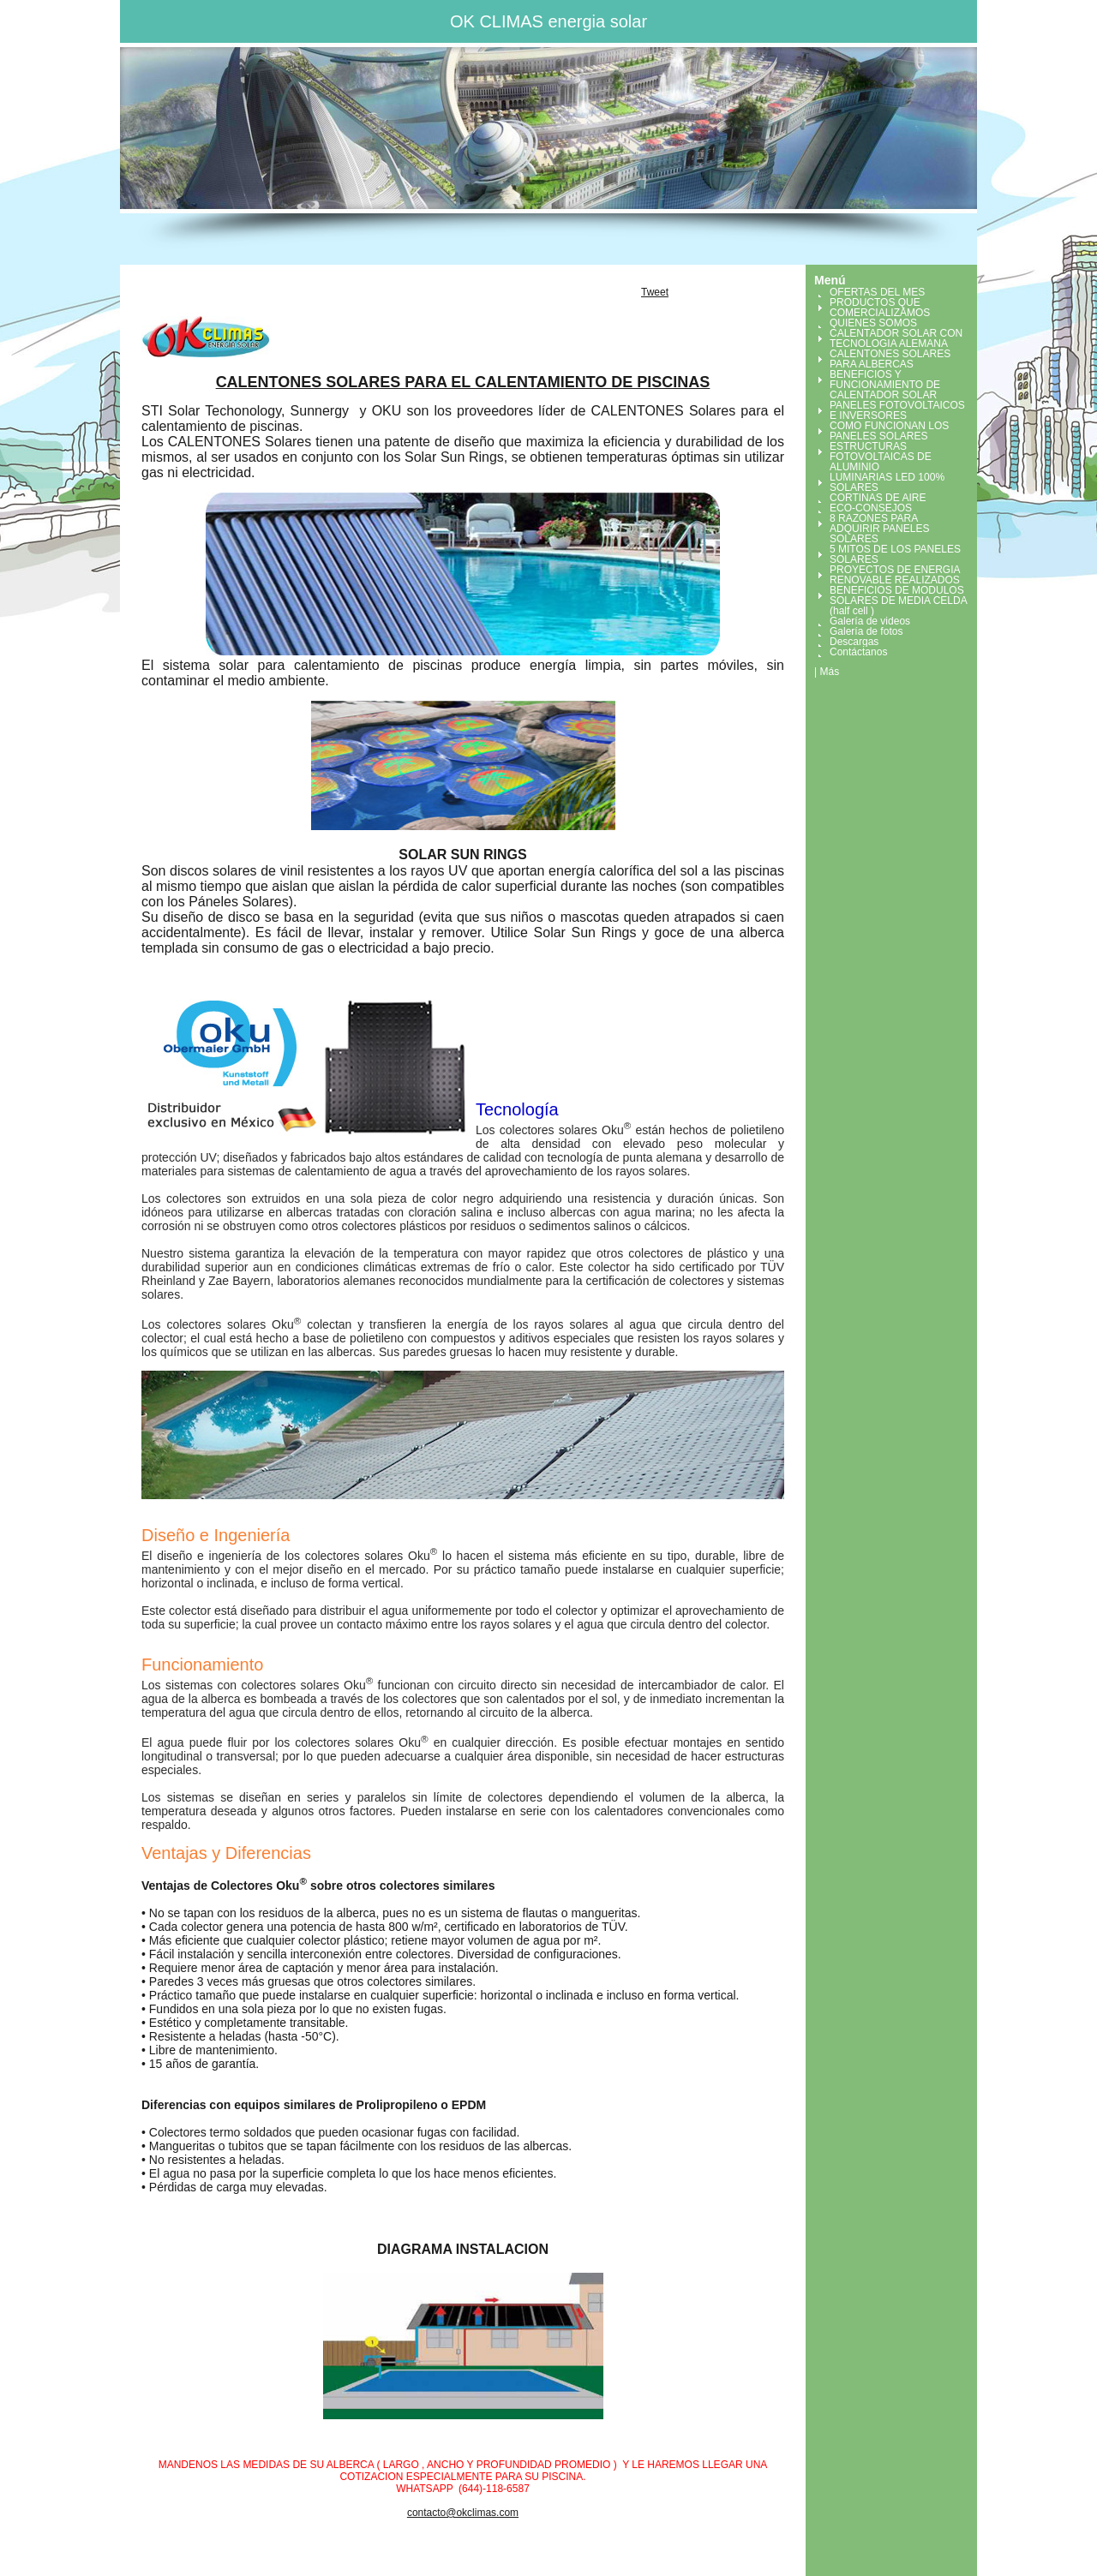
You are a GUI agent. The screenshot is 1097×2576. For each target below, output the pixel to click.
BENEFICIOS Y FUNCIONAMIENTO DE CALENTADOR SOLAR (885, 384)
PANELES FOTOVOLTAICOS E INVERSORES (897, 410)
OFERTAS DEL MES (877, 292)
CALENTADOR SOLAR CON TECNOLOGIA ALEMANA (896, 338)
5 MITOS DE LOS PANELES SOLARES (895, 554)
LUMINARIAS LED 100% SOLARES (887, 482)
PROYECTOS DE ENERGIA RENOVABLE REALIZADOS (895, 575)
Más (829, 672)
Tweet (654, 292)
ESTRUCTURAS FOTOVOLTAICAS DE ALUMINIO (881, 456)
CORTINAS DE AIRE (878, 498)
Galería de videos (870, 621)
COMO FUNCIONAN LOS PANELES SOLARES (889, 431)
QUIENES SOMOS (873, 323)
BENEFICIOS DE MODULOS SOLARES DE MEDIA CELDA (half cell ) (898, 600)
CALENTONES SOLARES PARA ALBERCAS (890, 359)
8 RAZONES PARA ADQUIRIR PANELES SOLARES (879, 528)
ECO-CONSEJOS (871, 508)
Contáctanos (858, 652)
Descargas (854, 642)
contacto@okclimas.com (463, 2513)
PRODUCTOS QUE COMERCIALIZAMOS (880, 307)
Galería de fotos (866, 631)
